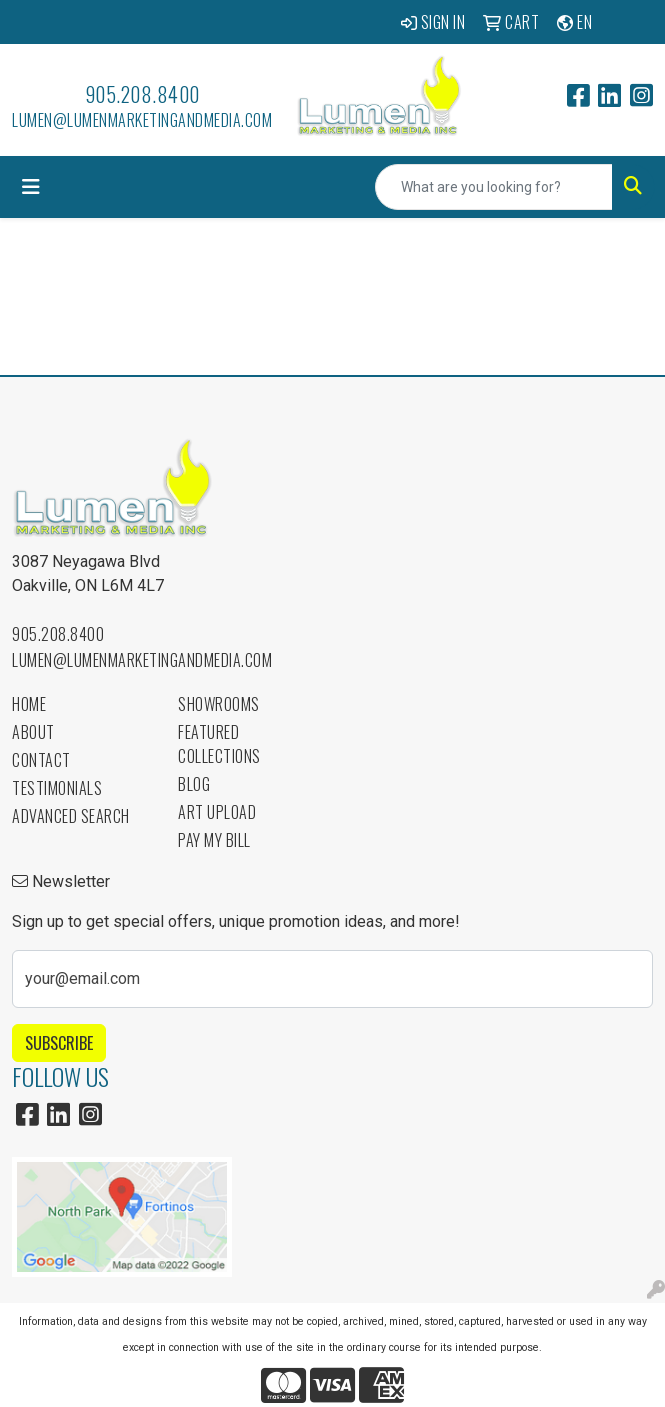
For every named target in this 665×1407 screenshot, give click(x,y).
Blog (194, 784)
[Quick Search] (494, 187)
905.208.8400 (142, 94)
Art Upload (217, 812)
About (33, 732)
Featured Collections (219, 744)
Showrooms (219, 704)
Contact (41, 760)
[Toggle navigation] (31, 187)
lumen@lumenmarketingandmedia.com (142, 120)
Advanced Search (71, 816)
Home (29, 704)
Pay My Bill (214, 840)
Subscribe (59, 1043)
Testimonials (57, 788)
